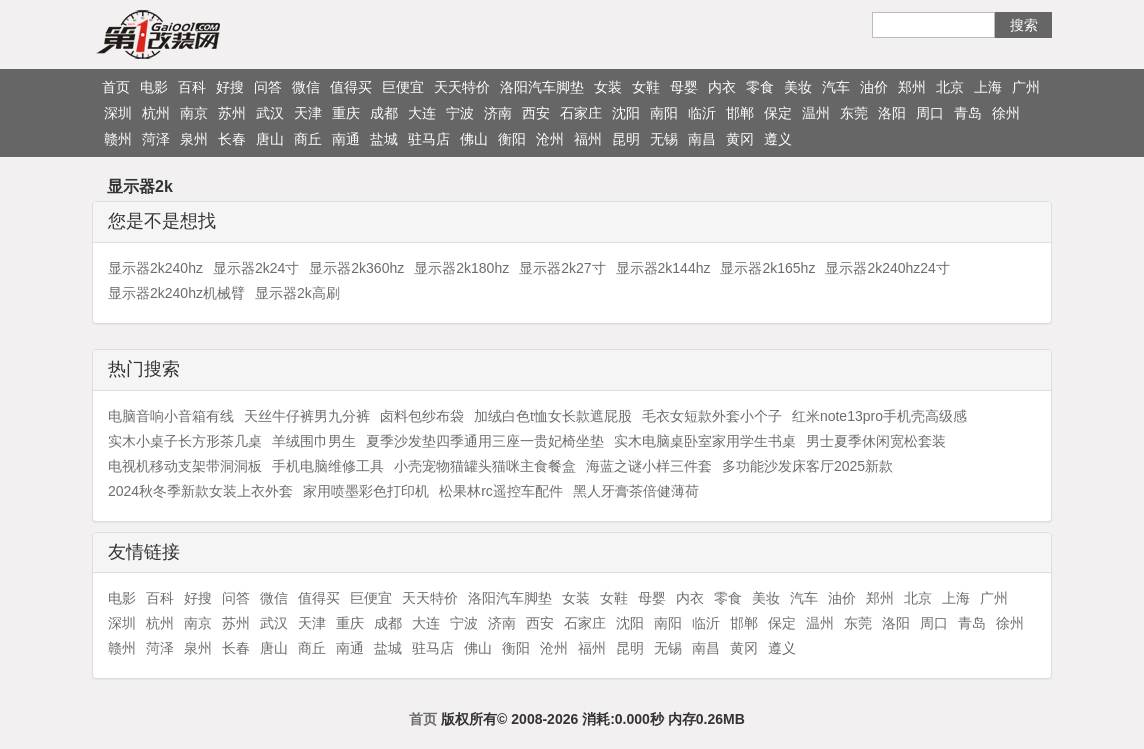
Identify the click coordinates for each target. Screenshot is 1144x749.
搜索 (1024, 25)
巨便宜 (403, 87)
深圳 (118, 113)
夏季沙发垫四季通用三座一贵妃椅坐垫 (485, 441)
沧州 (550, 139)
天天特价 (462, 87)
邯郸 (740, 113)
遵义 (778, 139)
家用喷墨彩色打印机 (366, 491)
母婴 (684, 87)
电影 (154, 87)
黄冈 (740, 139)
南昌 (702, 139)
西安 (536, 113)
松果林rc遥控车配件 (501, 491)
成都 (384, 113)
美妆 (798, 87)
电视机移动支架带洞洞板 (185, 466)
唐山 (270, 139)
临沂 (702, 113)
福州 (588, 139)
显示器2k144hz (663, 268)
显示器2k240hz (155, 268)
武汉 (270, 113)
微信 (306, 87)
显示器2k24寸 (256, 268)
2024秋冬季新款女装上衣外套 (200, 491)
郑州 (912, 87)
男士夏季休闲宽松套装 (876, 441)
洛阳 (892, 113)
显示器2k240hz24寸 (887, 268)
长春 (232, 139)
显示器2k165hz (767, 268)
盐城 (384, 139)
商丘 (308, 139)
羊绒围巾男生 (314, 441)
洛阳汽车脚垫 (542, 87)
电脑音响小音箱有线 (171, 416)
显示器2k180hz (461, 268)
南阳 (664, 113)
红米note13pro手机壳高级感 (879, 416)
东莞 (854, 113)
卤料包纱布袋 (422, 416)
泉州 (194, 139)
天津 (308, 113)
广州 (1026, 87)
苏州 (232, 113)
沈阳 (626, 113)
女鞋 (646, 87)
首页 (116, 87)
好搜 (230, 87)
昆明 (626, 139)
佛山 (474, 139)
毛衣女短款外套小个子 (712, 416)
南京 (194, 113)
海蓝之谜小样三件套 (649, 466)
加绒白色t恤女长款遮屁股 (553, 416)
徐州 (1006, 113)
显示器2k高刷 (297, 293)
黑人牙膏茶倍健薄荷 (636, 491)
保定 (778, 113)
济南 (498, 113)
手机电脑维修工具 (328, 466)
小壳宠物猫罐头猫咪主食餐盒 (485, 466)
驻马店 (429, 139)
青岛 (968, 113)
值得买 (351, 87)
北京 (950, 87)
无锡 (664, 139)
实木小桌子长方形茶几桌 (185, 441)
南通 (346, 139)
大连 (422, 113)
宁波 (460, 113)
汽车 (836, 87)
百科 (192, 87)
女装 (608, 87)
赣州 (118, 139)
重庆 (346, 113)
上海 (988, 87)
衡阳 (512, 139)
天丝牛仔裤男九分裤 (307, 416)
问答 (268, 87)
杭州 (156, 113)
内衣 (722, 87)
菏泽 (156, 139)
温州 (816, 113)
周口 (930, 113)
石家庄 (581, 113)
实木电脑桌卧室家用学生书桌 (705, 441)
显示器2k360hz (356, 268)
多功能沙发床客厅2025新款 (807, 466)
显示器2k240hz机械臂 (176, 293)
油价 (874, 87)
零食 (760, 87)
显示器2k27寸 (562, 268)
